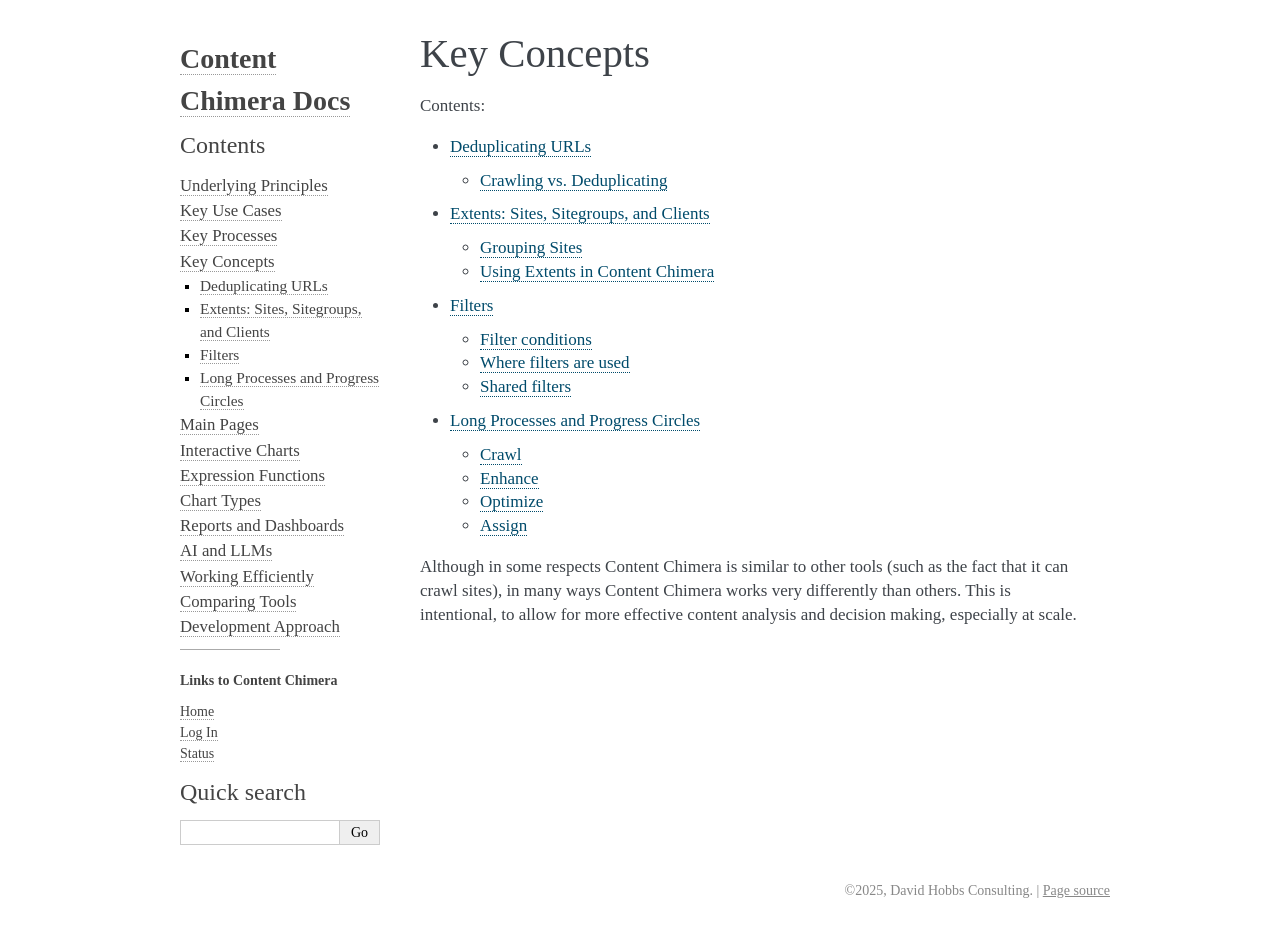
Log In (199, 732)
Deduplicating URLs (520, 146)
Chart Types (220, 500)
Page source (1076, 890)
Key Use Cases (231, 210)
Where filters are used (555, 362)
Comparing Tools (238, 601)
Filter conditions (536, 339)
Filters (471, 305)
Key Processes (228, 235)
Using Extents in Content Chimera (597, 271)
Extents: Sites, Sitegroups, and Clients (580, 213)
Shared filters (525, 386)
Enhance (509, 478)
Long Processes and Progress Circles (575, 420)
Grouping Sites (531, 247)
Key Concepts (227, 261)
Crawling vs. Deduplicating (573, 180)
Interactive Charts (240, 450)
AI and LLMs (226, 550)
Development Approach (260, 626)
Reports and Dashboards (262, 525)
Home (197, 711)
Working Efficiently (247, 576)
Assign (503, 525)
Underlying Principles (254, 185)
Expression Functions (252, 475)
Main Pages (219, 424)
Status (197, 753)
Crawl (501, 454)
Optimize (511, 501)
